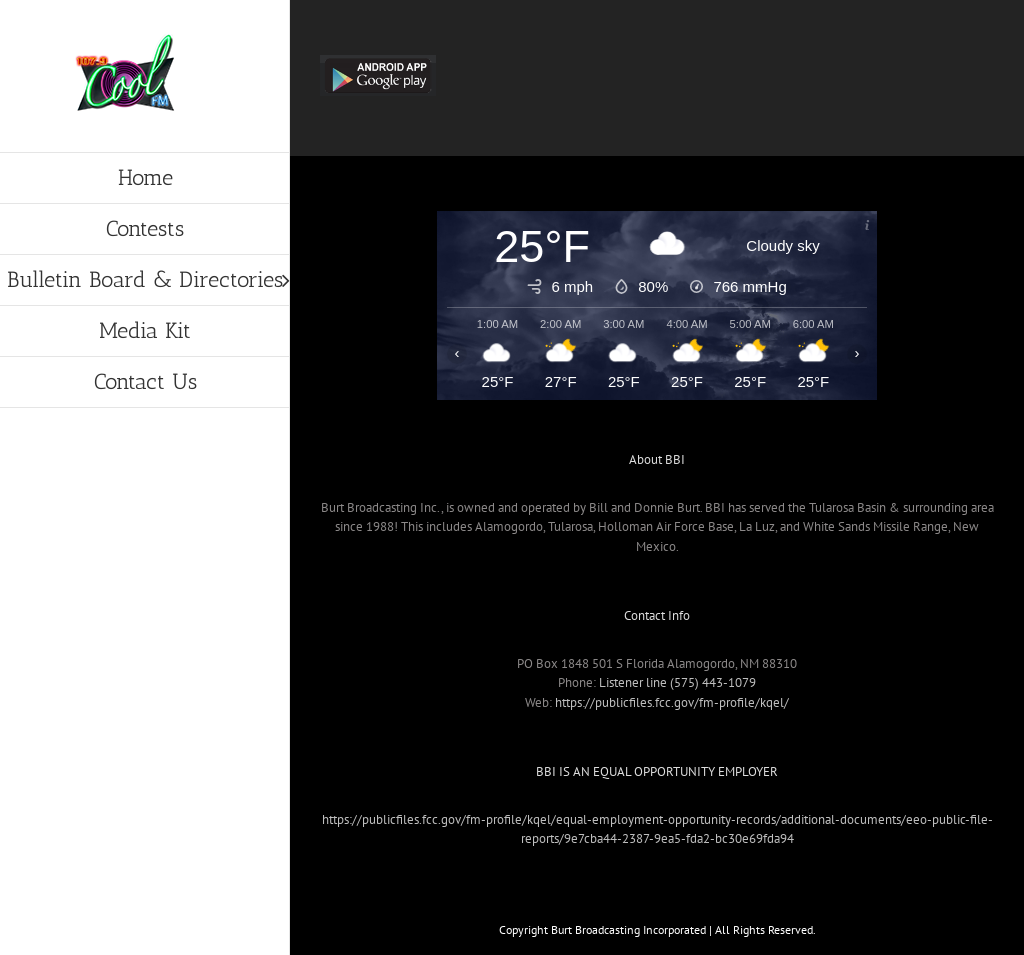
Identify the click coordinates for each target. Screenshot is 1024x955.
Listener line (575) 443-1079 (677, 682)
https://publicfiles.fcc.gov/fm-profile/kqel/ (672, 702)
